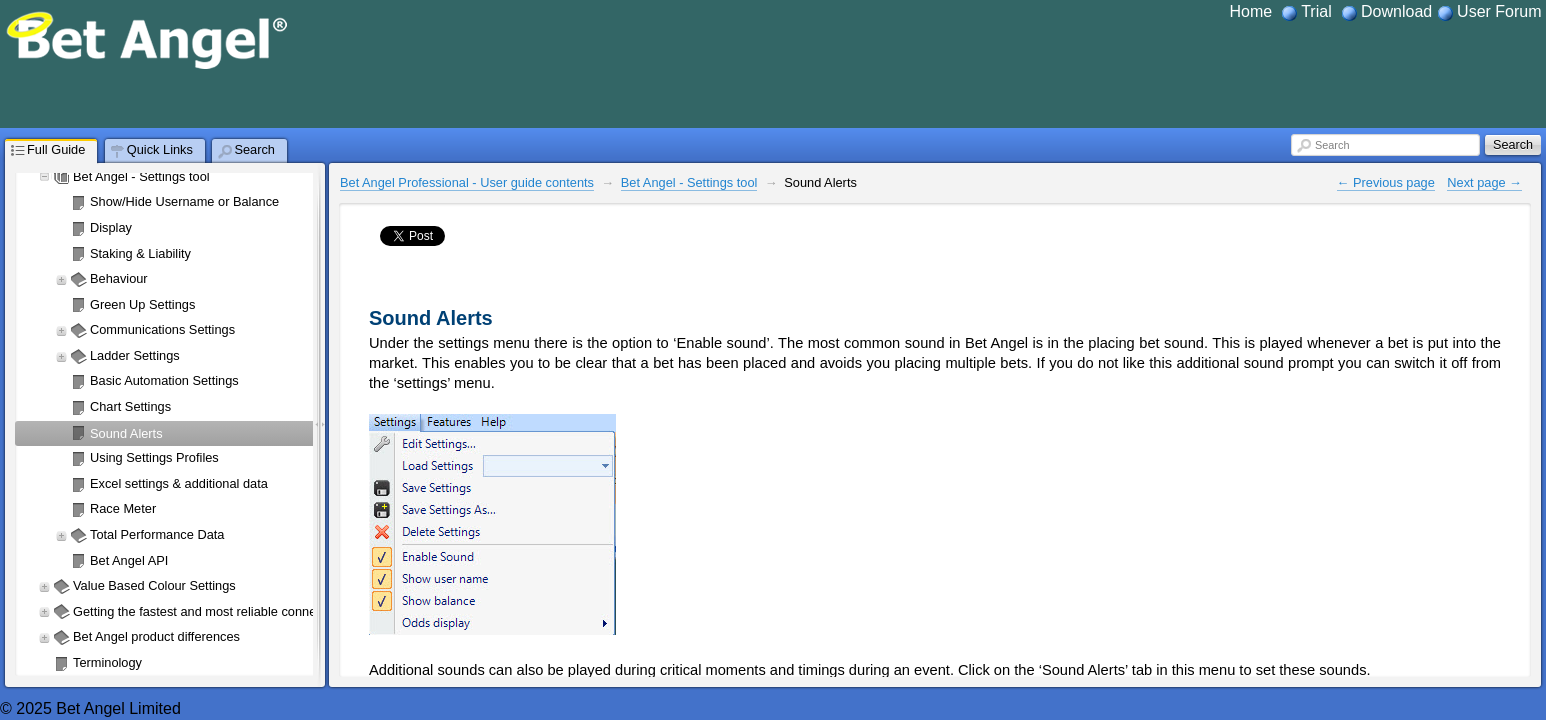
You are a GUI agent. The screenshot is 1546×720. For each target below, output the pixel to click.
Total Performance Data (157, 534)
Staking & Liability (140, 253)
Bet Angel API (129, 560)
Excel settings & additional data (179, 483)
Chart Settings (130, 406)
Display (111, 227)
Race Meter (123, 508)
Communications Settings (162, 329)
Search (1332, 145)
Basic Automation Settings (164, 380)
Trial (1316, 11)
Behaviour (119, 278)
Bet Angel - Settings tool (141, 176)
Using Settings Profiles (154, 457)
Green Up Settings (142, 304)
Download (1396, 11)
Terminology (107, 662)
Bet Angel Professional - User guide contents (467, 182)
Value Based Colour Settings (154, 585)
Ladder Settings (135, 355)
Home (1251, 11)
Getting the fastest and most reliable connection (208, 611)
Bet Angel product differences (156, 636)
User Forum (1499, 11)
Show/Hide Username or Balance (184, 201)
